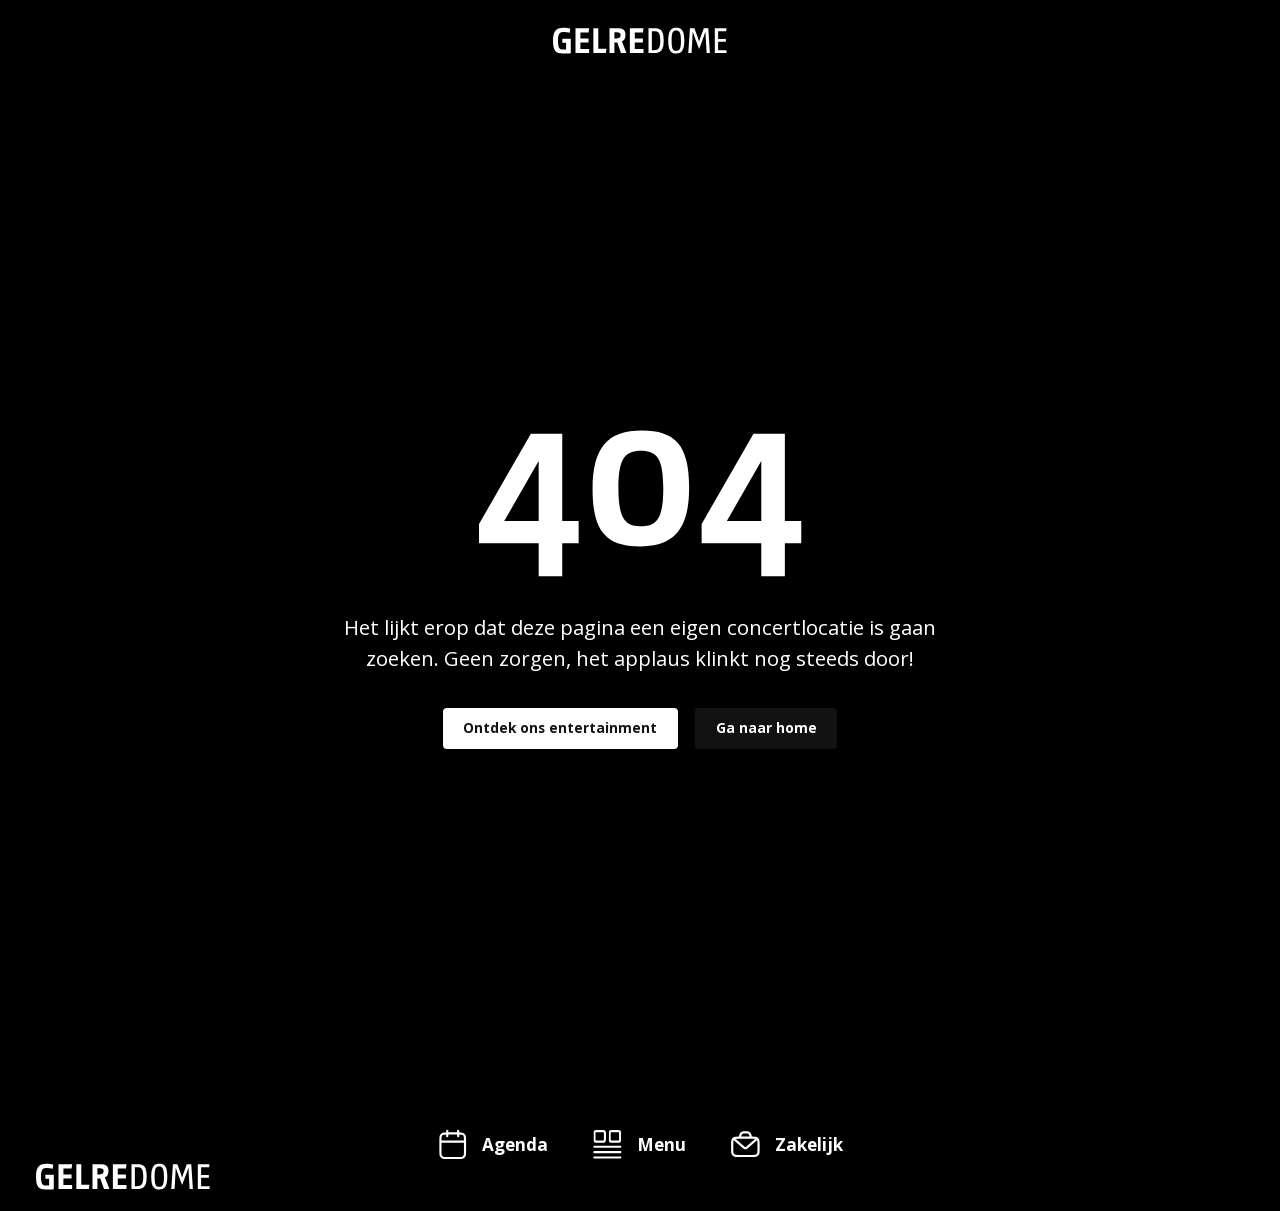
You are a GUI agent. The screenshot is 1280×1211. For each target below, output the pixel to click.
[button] (639, 1144)
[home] (640, 40)
